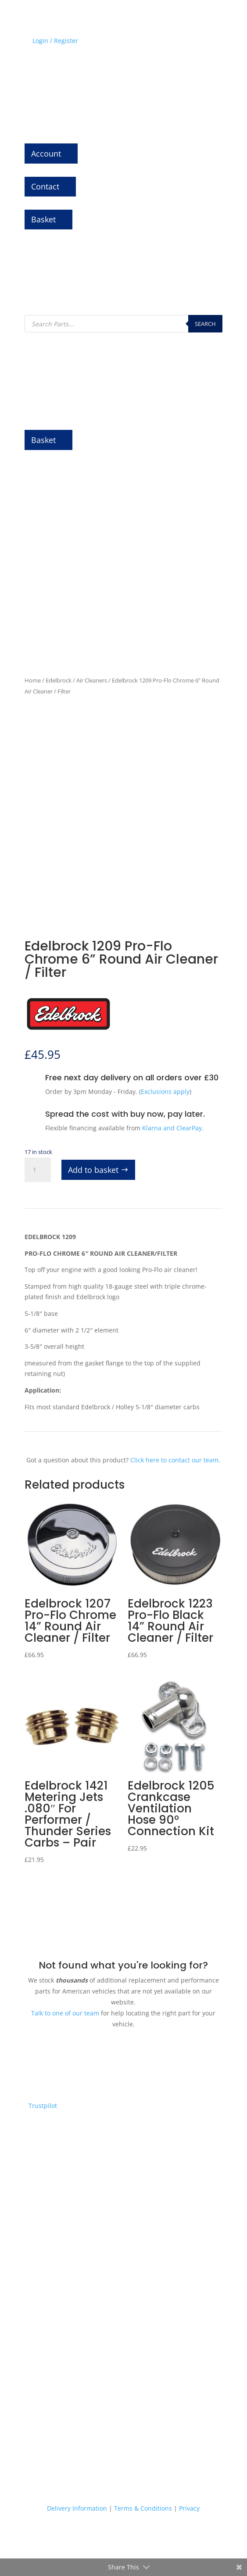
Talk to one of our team (65, 2013)
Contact (45, 186)
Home (33, 680)
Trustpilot (43, 2105)
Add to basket (93, 1170)
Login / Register (55, 40)
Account (46, 153)
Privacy (189, 2508)
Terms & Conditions (143, 2508)
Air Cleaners (91, 680)
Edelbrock (59, 680)
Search (205, 324)
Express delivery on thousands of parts (123, 2249)
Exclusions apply (165, 1091)
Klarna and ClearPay (172, 1128)
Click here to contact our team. (175, 1460)
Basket (43, 219)
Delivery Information (77, 2508)
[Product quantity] (38, 1170)
